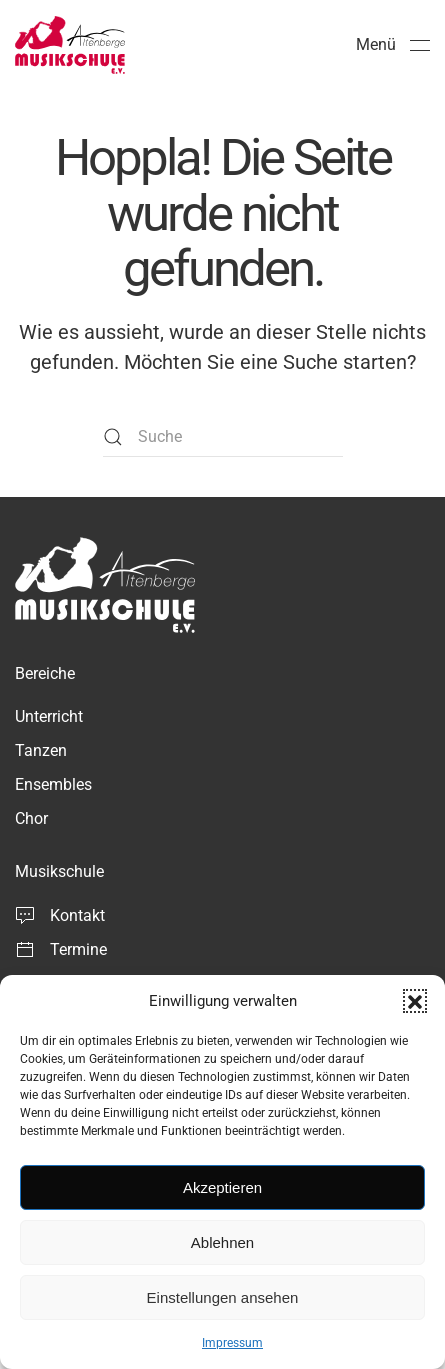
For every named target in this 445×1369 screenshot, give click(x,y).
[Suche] (223, 437)
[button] (415, 1001)
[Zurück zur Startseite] (70, 45)
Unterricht (49, 716)
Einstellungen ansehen (223, 1297)
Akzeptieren (222, 1187)
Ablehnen (222, 1242)
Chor (31, 818)
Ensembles (53, 784)
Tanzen (41, 750)
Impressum (232, 1343)
